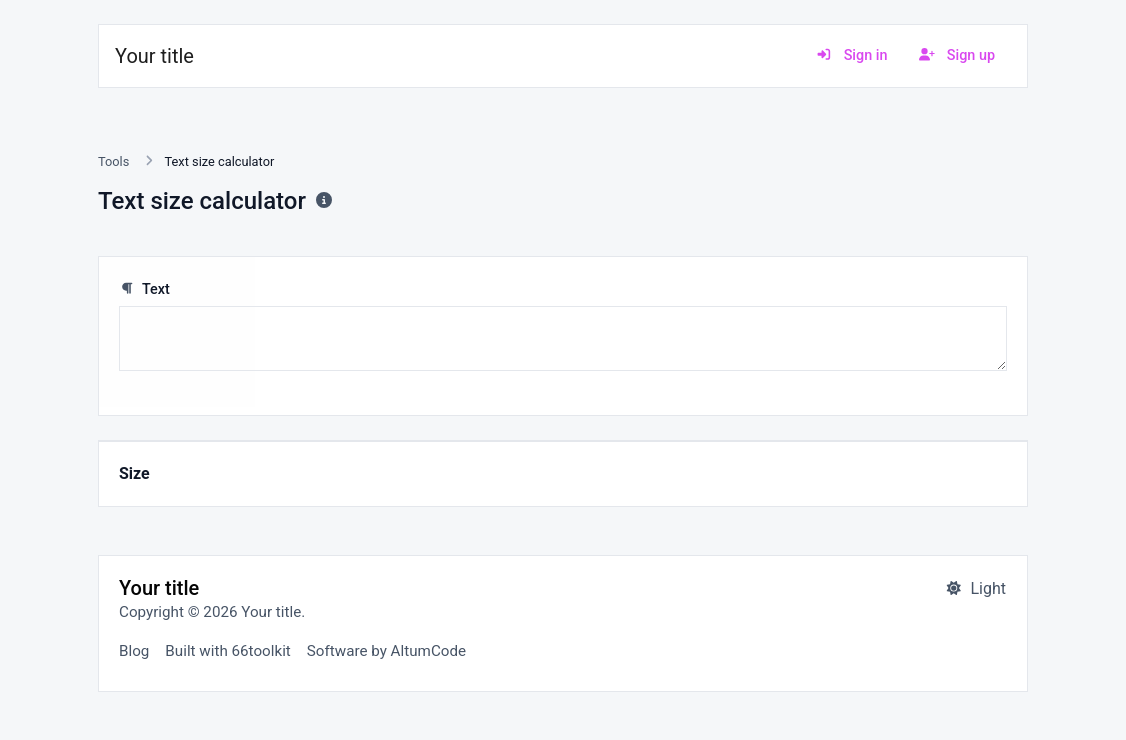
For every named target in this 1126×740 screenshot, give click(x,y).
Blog (134, 651)
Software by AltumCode (386, 651)
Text (144, 289)
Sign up (957, 55)
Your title (154, 56)
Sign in (851, 55)
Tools (113, 161)
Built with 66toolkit (227, 651)
